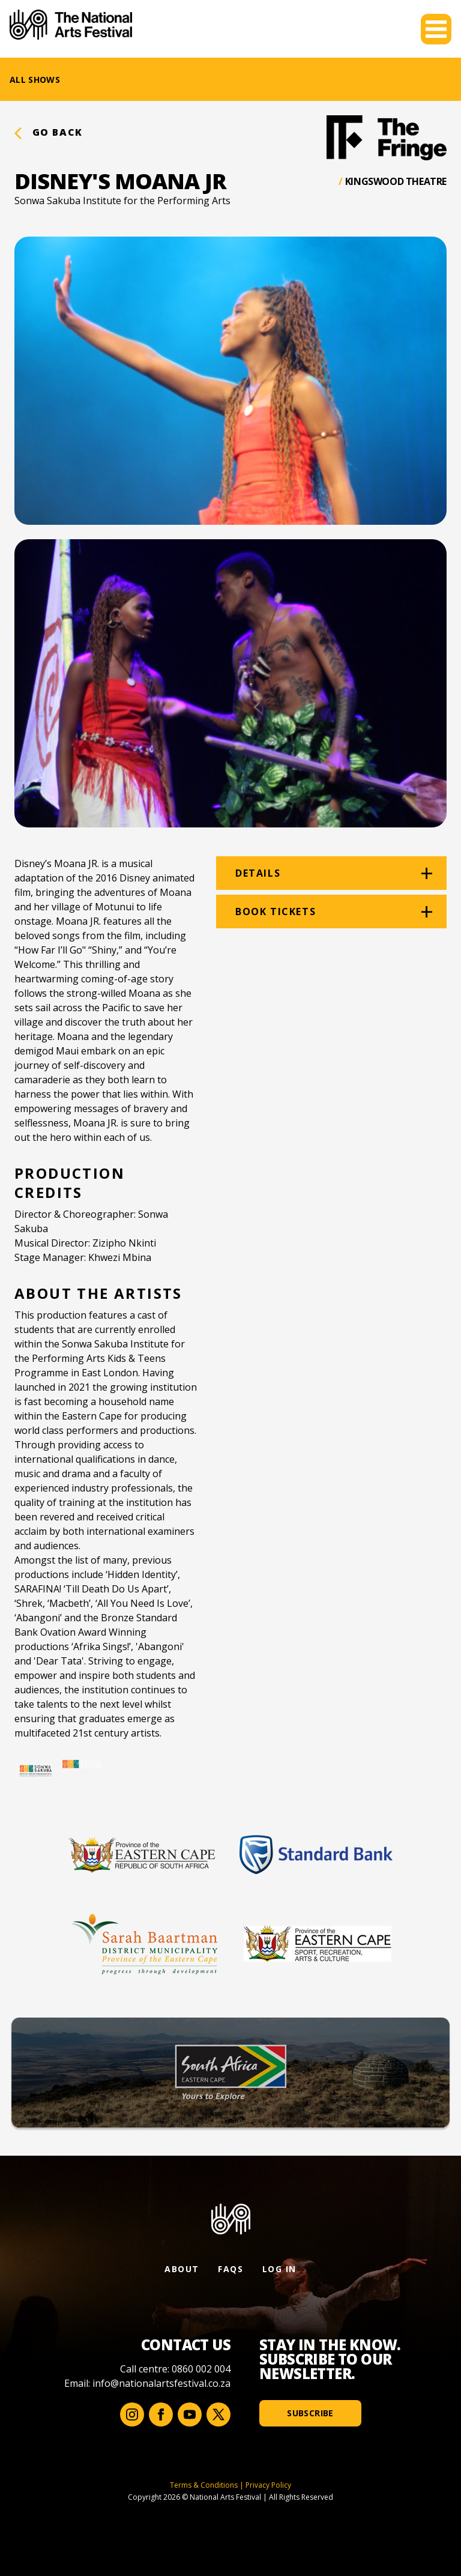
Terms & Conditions (204, 2485)
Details (257, 873)
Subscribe (310, 2413)
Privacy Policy (268, 2485)
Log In (279, 2269)
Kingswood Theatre (396, 181)
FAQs (230, 2269)
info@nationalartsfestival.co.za (161, 2383)
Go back (48, 132)
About (181, 2269)
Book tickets (275, 911)
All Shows (35, 79)
